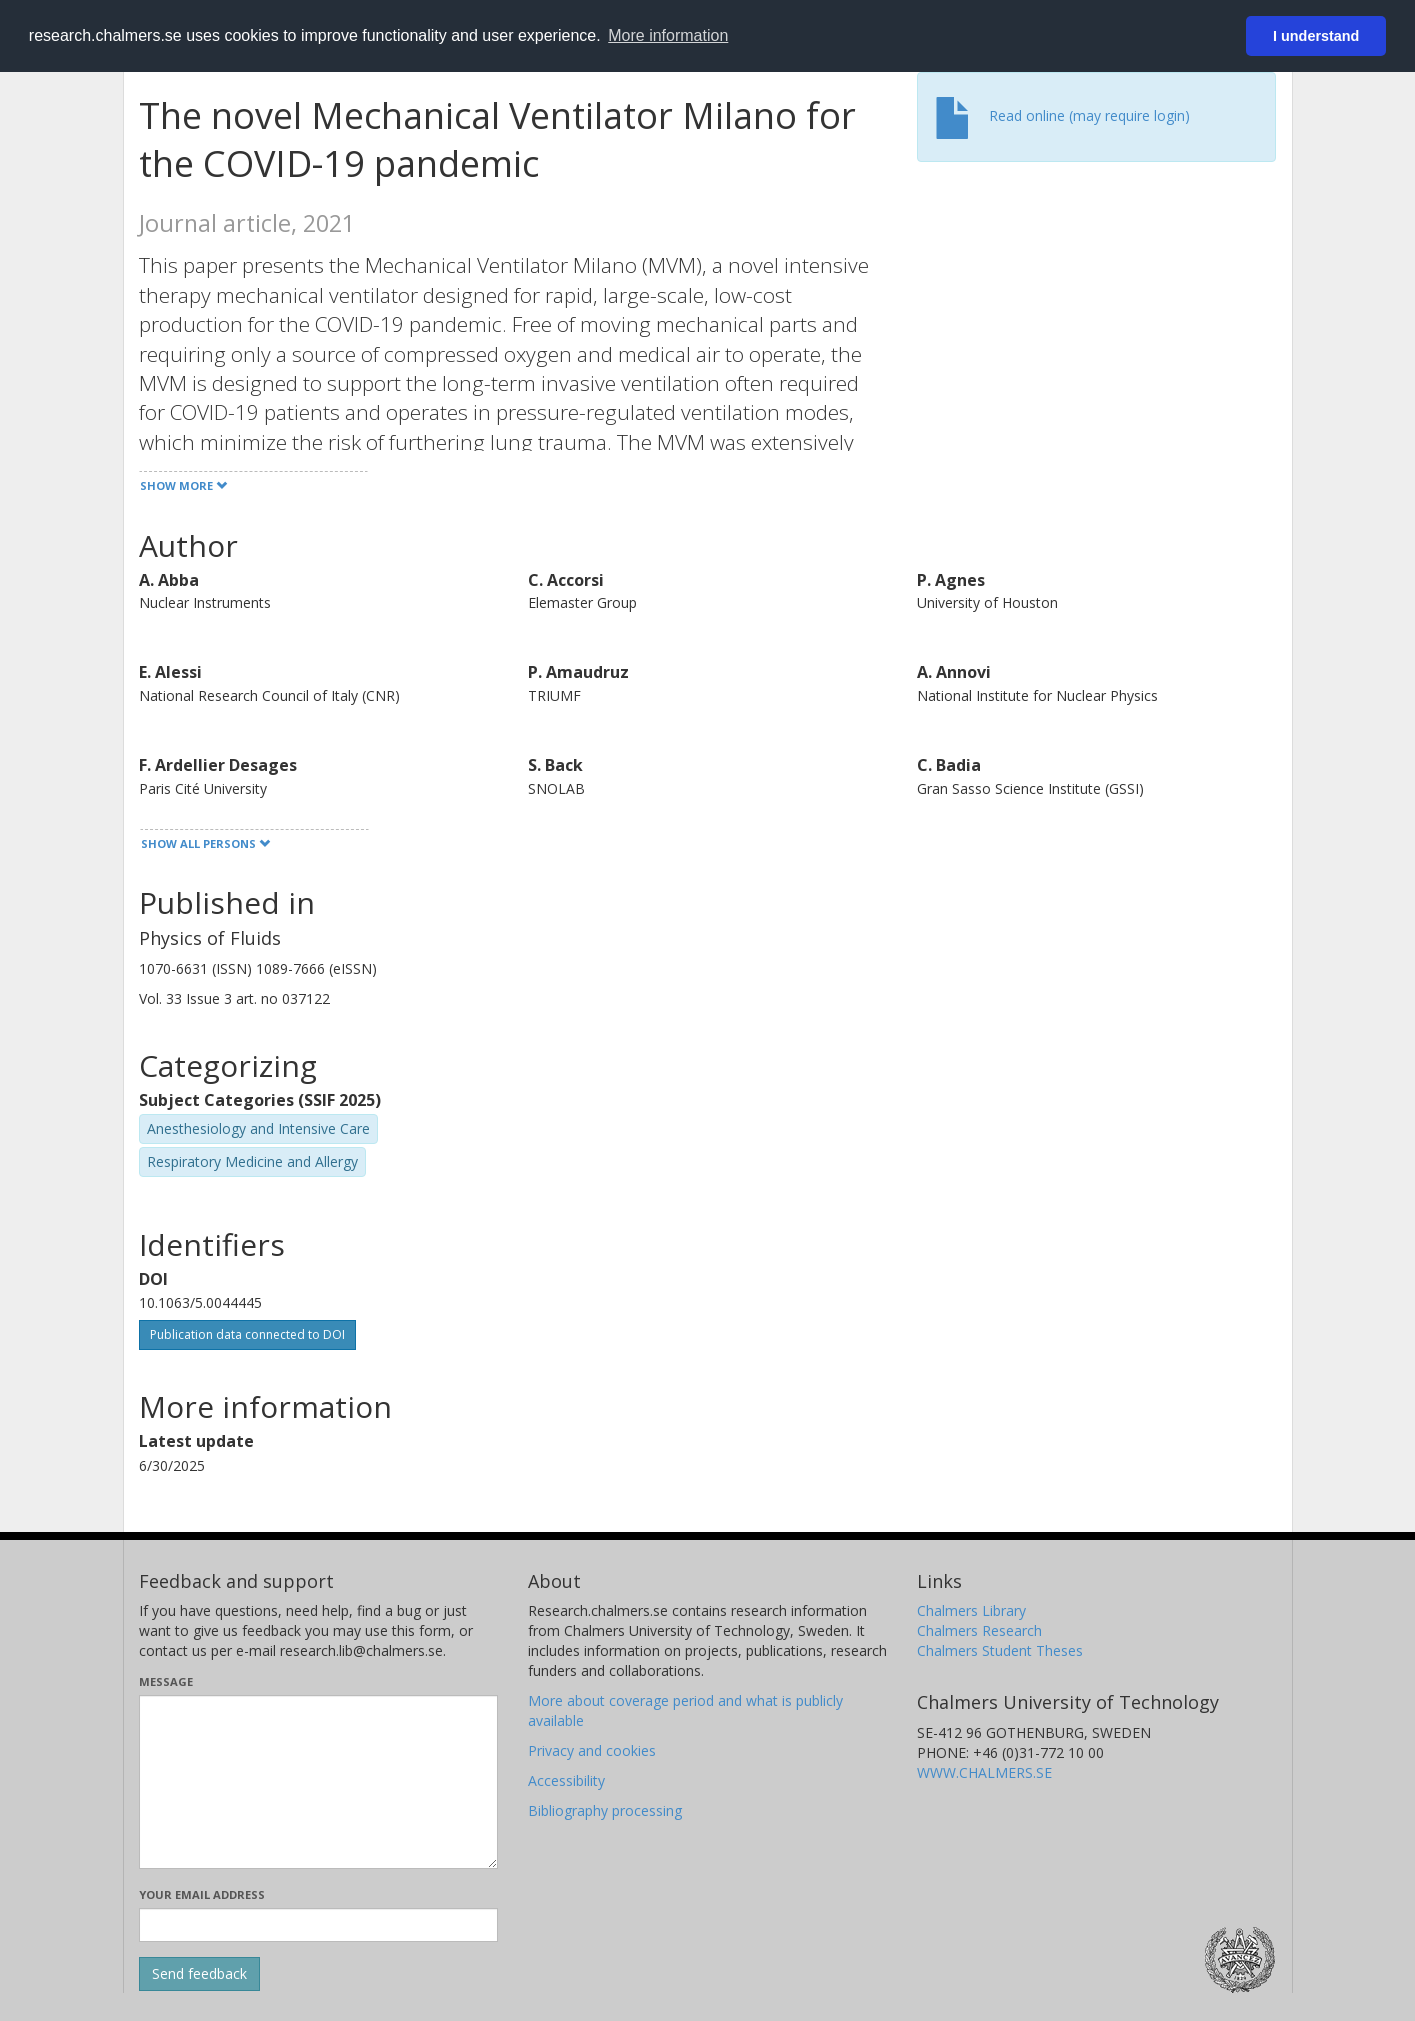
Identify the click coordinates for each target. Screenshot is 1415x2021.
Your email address (202, 1894)
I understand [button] (1316, 36)
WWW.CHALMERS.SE (984, 1772)
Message (166, 1681)
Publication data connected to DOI (247, 1334)
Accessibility (566, 1780)
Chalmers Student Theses (1000, 1650)
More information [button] (668, 35)
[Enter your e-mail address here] (318, 1925)
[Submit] (199, 1974)
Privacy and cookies (592, 1750)
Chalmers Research (979, 1630)
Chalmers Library (971, 1610)
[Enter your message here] (318, 1782)
